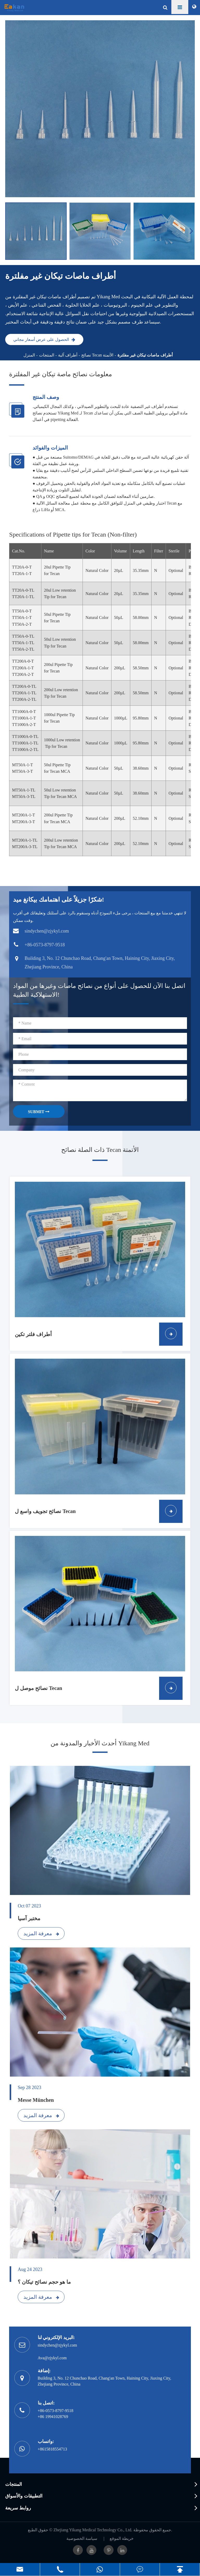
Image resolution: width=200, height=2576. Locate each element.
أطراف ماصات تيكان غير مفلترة (145, 355)
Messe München (36, 2100)
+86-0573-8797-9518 (55, 2410)
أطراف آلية (67, 355)
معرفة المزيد (41, 1933)
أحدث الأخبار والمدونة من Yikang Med (100, 1743)
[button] (192, 231)
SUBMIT (38, 1111)
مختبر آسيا (29, 1918)
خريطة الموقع (122, 2538)
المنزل (29, 355)
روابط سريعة (18, 2508)
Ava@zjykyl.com (52, 2358)
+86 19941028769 (53, 2416)
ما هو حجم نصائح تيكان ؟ (44, 2282)
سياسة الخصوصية (81, 2538)
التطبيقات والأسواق (23, 2496)
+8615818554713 (52, 2449)
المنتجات (46, 355)
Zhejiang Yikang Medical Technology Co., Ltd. (92, 2530)
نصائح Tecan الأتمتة (97, 355)
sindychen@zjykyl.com (57, 2345)
